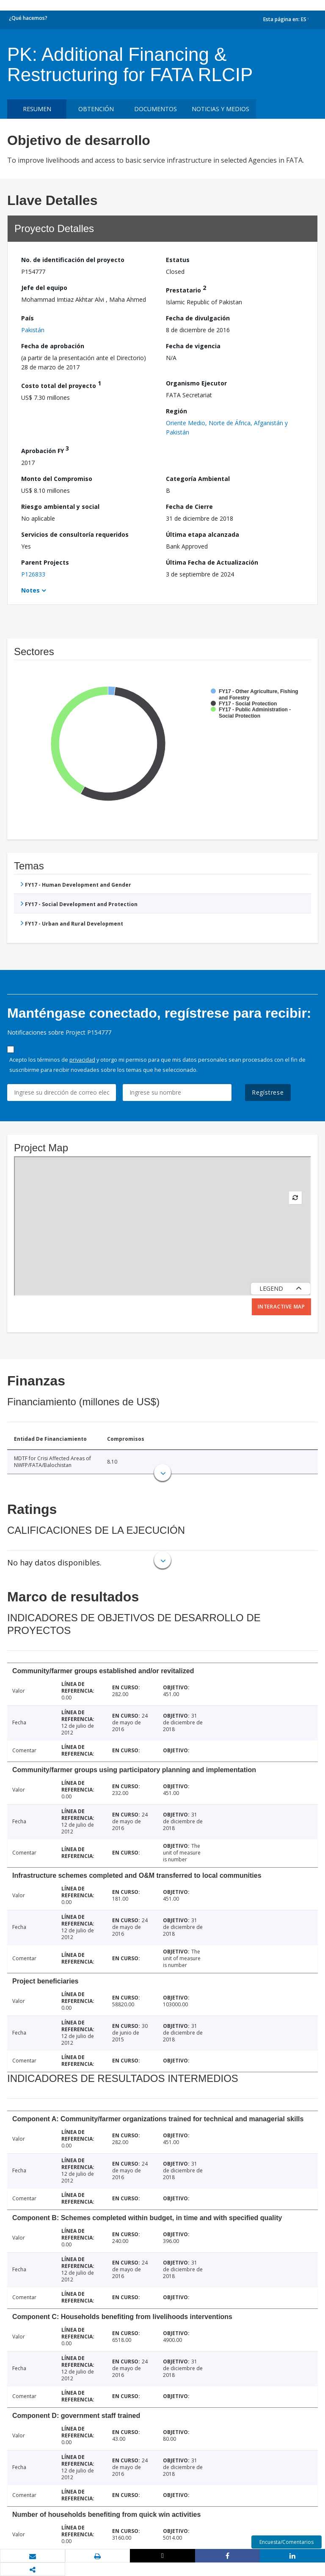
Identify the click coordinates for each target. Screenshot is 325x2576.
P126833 (33, 574)
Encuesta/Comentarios (286, 2542)
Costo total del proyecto (61, 384)
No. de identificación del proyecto (72, 260)
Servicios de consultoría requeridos (75, 534)
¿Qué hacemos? (28, 18)
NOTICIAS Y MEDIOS (220, 109)
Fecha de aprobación (52, 346)
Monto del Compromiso (56, 479)
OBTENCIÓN (96, 109)
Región (176, 411)
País (27, 318)
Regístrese (268, 1092)
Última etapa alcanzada (202, 534)
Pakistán (32, 330)
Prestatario (186, 289)
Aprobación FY (45, 449)
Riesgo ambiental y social (60, 507)
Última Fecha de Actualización (212, 562)
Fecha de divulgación (198, 318)
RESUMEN (37, 109)
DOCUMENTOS (155, 109)
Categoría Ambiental (198, 479)
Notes (30, 590)
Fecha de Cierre (189, 507)
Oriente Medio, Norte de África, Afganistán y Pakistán (227, 427)
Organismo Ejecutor (196, 383)
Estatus (178, 260)
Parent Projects (45, 562)
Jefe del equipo (44, 288)
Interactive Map (281, 1306)
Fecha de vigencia (193, 346)
